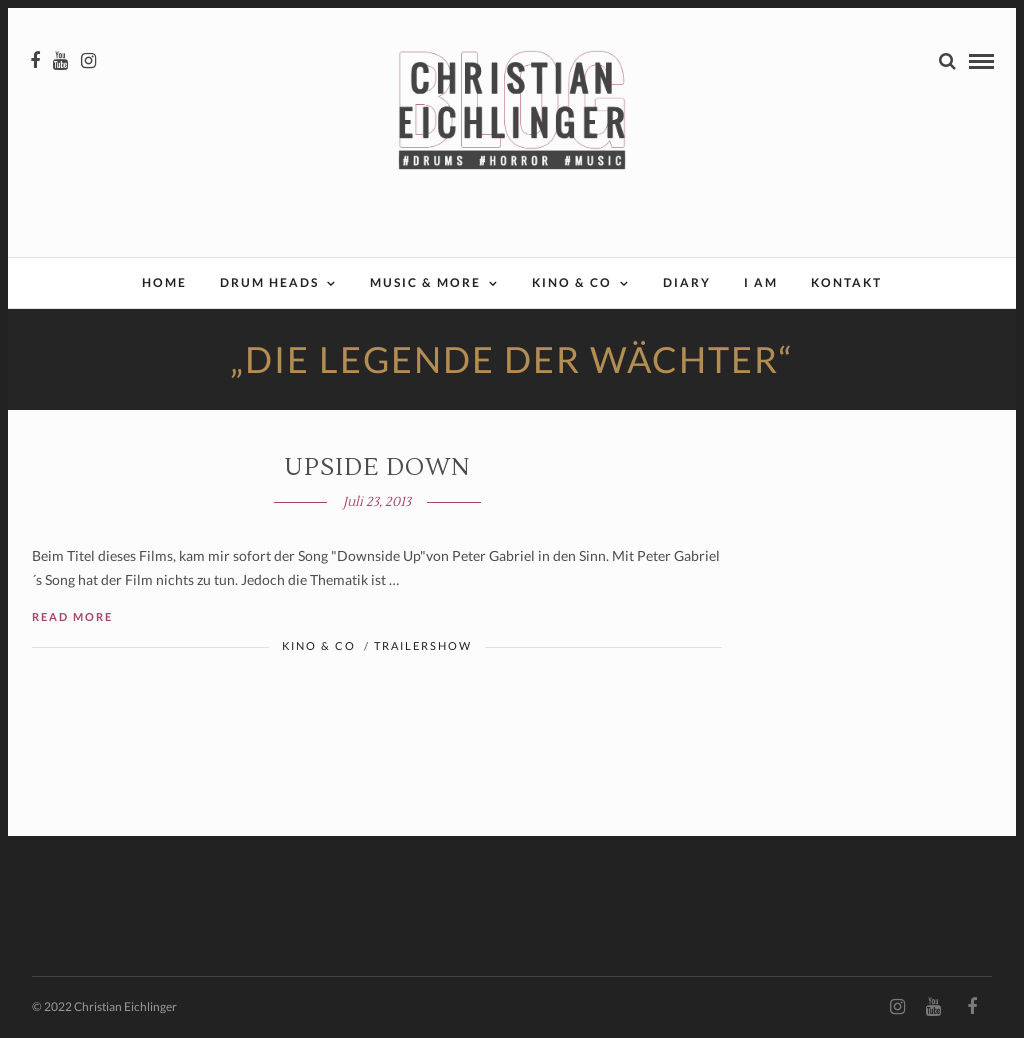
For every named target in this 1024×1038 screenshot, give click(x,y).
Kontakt (846, 282)
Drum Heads (269, 282)
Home (164, 282)
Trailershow (423, 645)
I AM (761, 282)
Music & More (425, 282)
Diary (687, 282)
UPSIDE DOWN (377, 467)
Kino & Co (572, 282)
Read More (72, 616)
